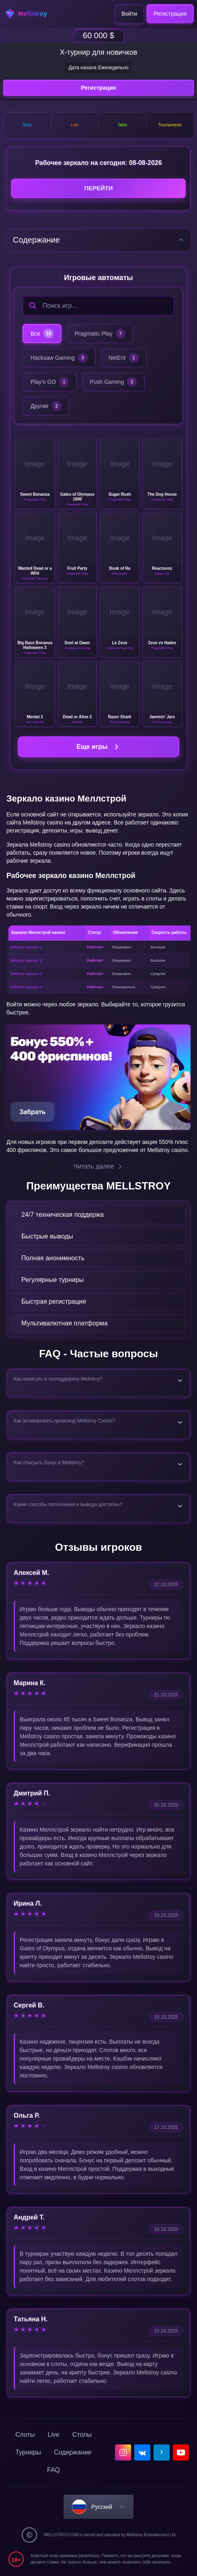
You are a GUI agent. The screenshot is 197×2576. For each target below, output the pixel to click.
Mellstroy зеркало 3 (26, 974)
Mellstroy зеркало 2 (26, 961)
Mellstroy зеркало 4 (26, 987)
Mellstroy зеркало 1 (26, 948)
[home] (31, 13)
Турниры (28, 2453)
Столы (82, 2435)
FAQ (53, 2470)
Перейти (98, 188)
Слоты (25, 2435)
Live (54, 2435)
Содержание (73, 2453)
